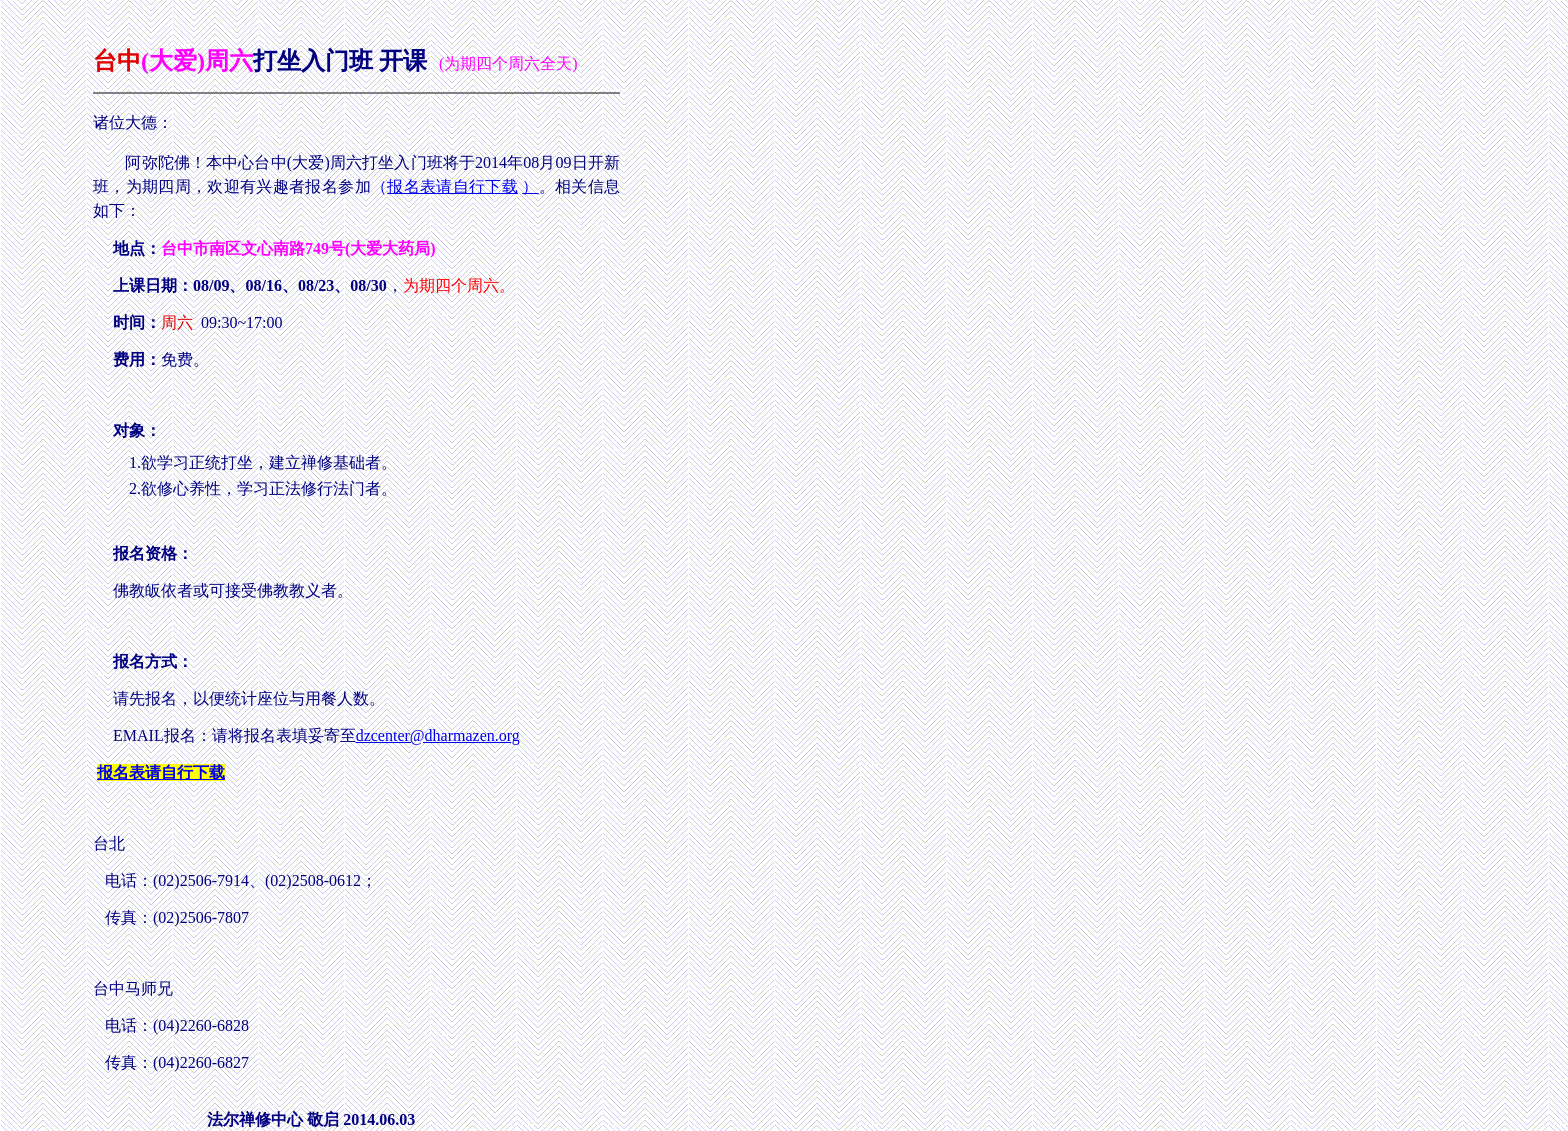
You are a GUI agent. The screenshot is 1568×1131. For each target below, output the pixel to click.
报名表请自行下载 (452, 186)
